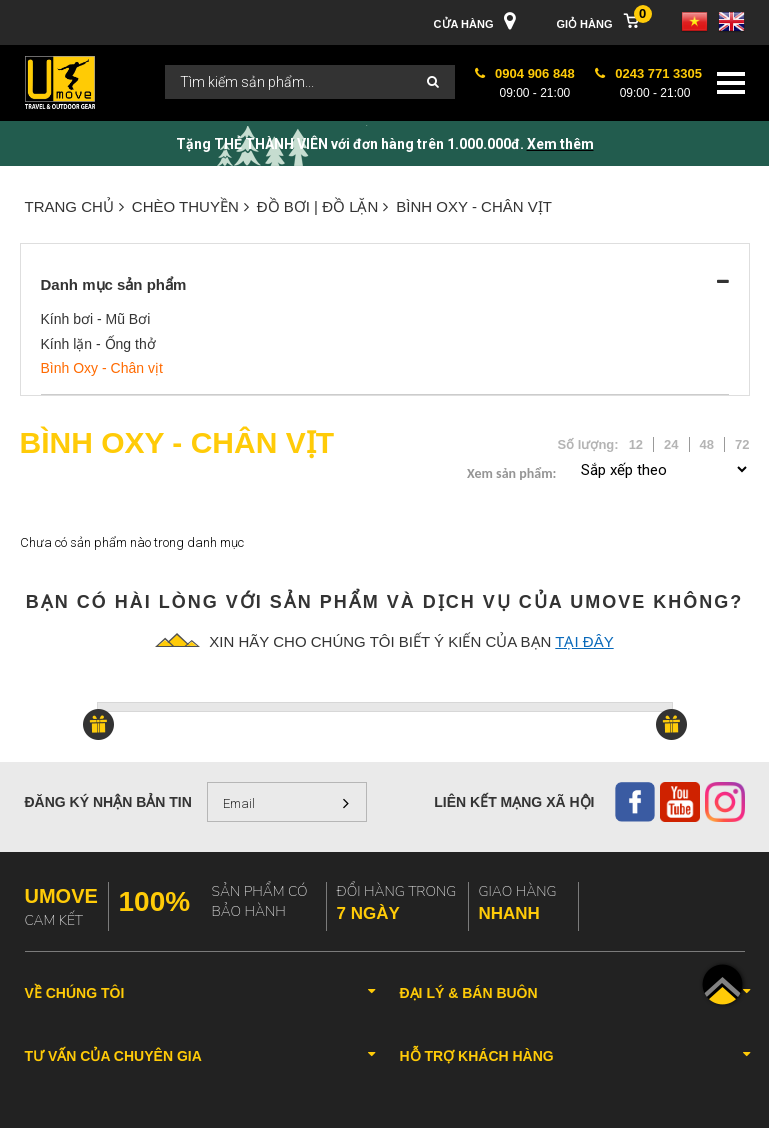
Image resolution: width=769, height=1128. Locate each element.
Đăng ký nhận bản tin (108, 802)
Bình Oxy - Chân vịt (474, 206)
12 (636, 444)
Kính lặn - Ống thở (98, 344)
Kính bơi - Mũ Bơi (96, 319)
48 (707, 444)
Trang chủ (74, 206)
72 (742, 444)
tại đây (584, 641)
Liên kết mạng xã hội (514, 802)
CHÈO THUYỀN (190, 206)
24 (671, 444)
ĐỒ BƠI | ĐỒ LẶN (323, 206)
